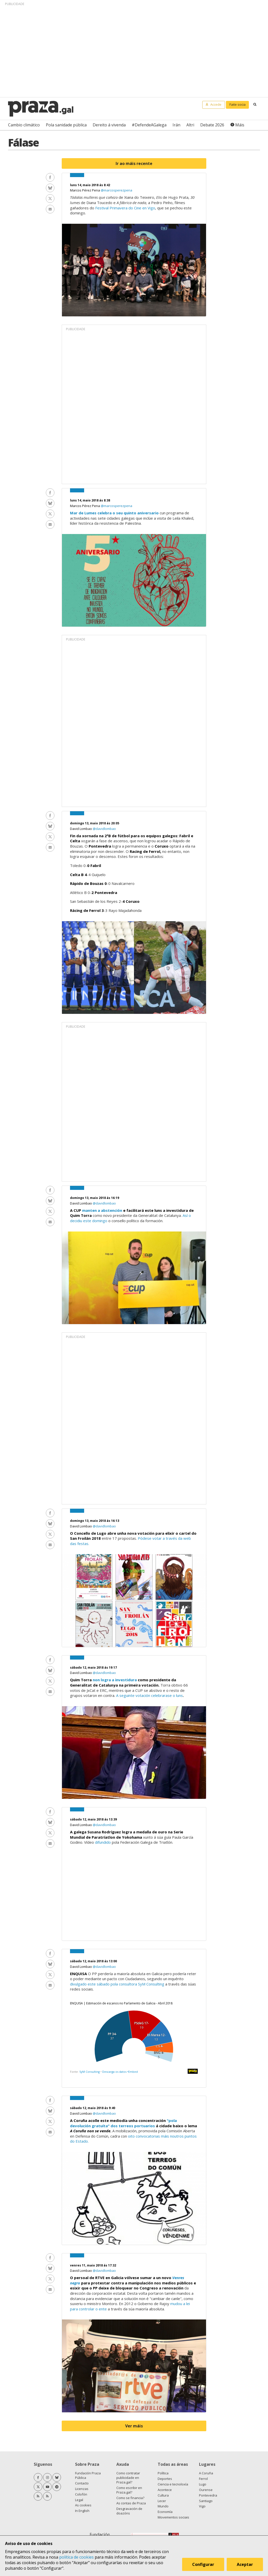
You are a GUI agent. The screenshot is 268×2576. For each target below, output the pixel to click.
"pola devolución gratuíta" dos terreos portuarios (123, 2123)
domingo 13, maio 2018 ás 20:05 (94, 823)
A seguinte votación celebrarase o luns (149, 1695)
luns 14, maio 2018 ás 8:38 (90, 500)
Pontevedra (208, 2495)
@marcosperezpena (116, 190)
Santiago (206, 2501)
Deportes (165, 2478)
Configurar (203, 2564)
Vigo (202, 2506)
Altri (190, 125)
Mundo (163, 2506)
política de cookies (76, 2557)
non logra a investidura (115, 1679)
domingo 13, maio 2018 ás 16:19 (94, 1198)
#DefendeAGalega (149, 125)
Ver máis (134, 2426)
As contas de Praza (131, 2503)
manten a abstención (102, 1210)
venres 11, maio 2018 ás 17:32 (93, 2265)
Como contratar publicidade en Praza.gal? (128, 2477)
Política (163, 2473)
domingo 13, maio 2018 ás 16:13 (94, 1521)
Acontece (165, 2489)
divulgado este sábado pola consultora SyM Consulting (117, 1983)
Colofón (81, 2494)
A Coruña (206, 2473)
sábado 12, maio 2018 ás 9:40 (92, 2108)
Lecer (162, 2501)
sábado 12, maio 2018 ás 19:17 (93, 1667)
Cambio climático (24, 125)
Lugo (202, 2484)
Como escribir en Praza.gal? (129, 2490)
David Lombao (81, 828)
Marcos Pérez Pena (85, 190)
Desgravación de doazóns (129, 2510)
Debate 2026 (212, 125)
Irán (176, 125)
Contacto (82, 2483)
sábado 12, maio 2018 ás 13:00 (93, 1961)
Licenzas (81, 2488)
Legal (79, 2500)
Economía (165, 2511)
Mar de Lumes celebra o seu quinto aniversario (114, 512)
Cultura (163, 2495)
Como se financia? (130, 2498)
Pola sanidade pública (66, 125)
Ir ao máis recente (134, 163)
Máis (239, 125)
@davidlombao (104, 828)
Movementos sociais (173, 2517)
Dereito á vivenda (109, 125)
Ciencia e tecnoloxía (173, 2484)
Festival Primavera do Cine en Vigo (125, 207)
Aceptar (245, 2564)
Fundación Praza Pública (88, 2475)
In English (82, 2510)
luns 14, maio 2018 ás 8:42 (90, 185)
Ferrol (203, 2478)
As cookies (83, 2505)
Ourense (206, 2489)
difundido (103, 1842)
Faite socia (237, 104)
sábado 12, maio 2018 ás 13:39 (93, 1819)
